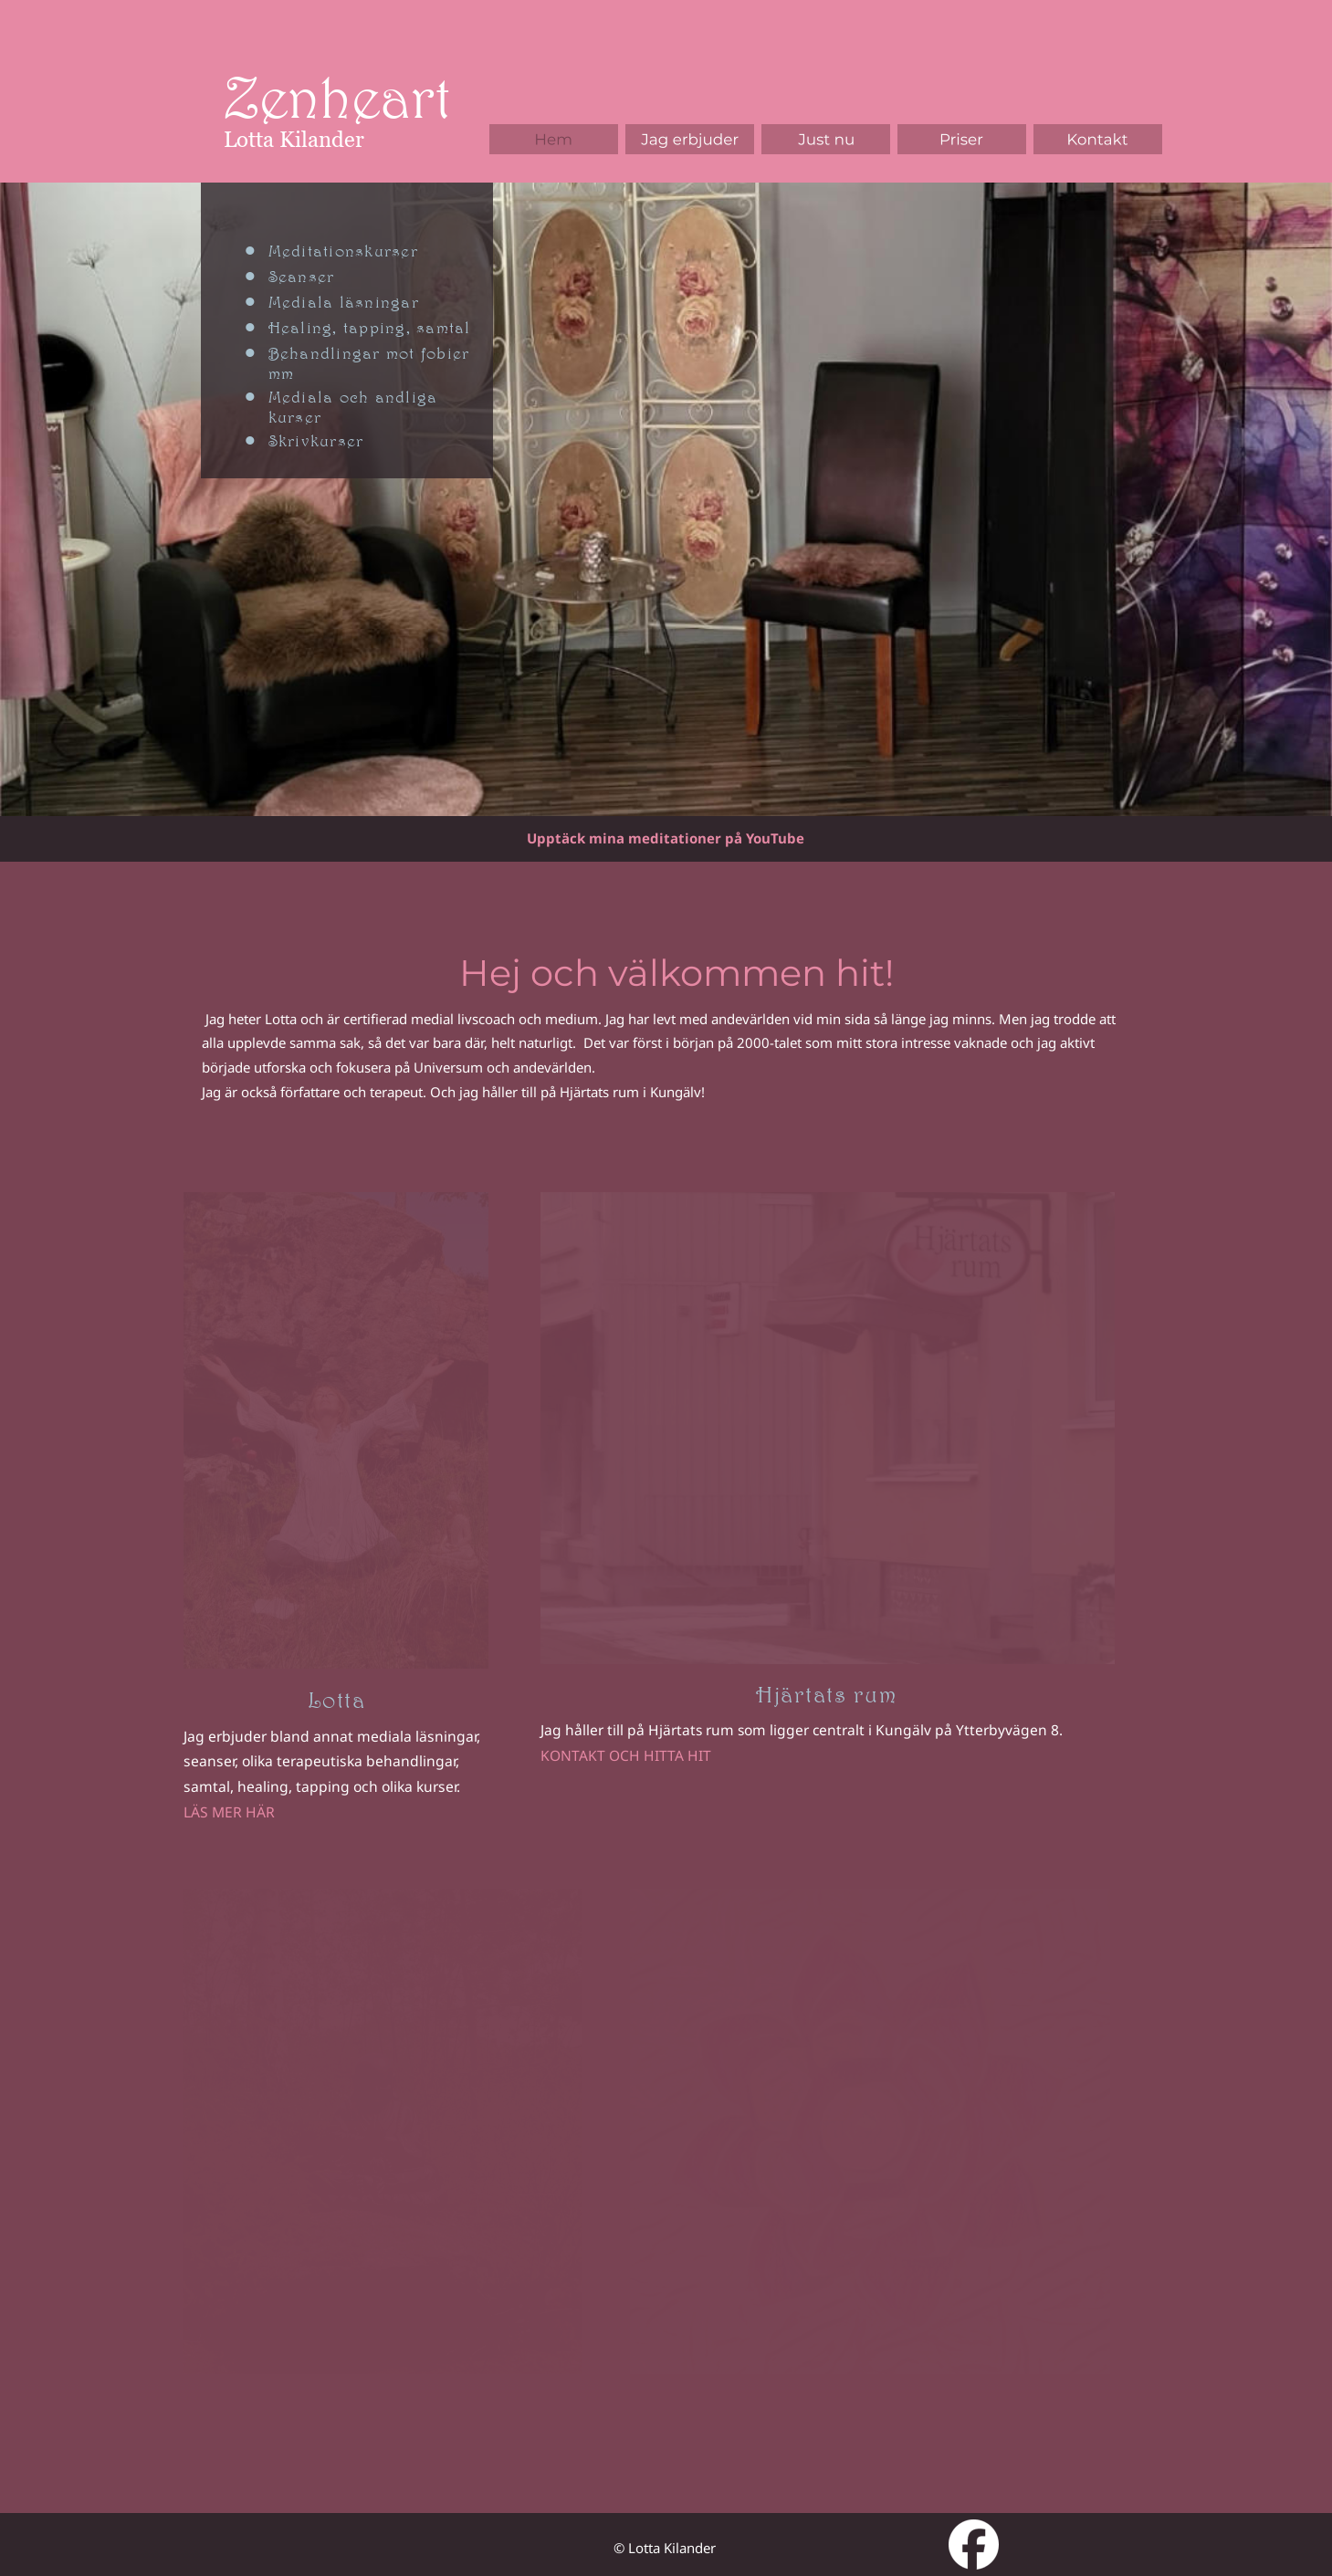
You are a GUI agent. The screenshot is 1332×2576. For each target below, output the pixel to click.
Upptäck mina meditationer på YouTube (665, 838)
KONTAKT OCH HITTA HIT (625, 1755)
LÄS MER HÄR (229, 1812)
